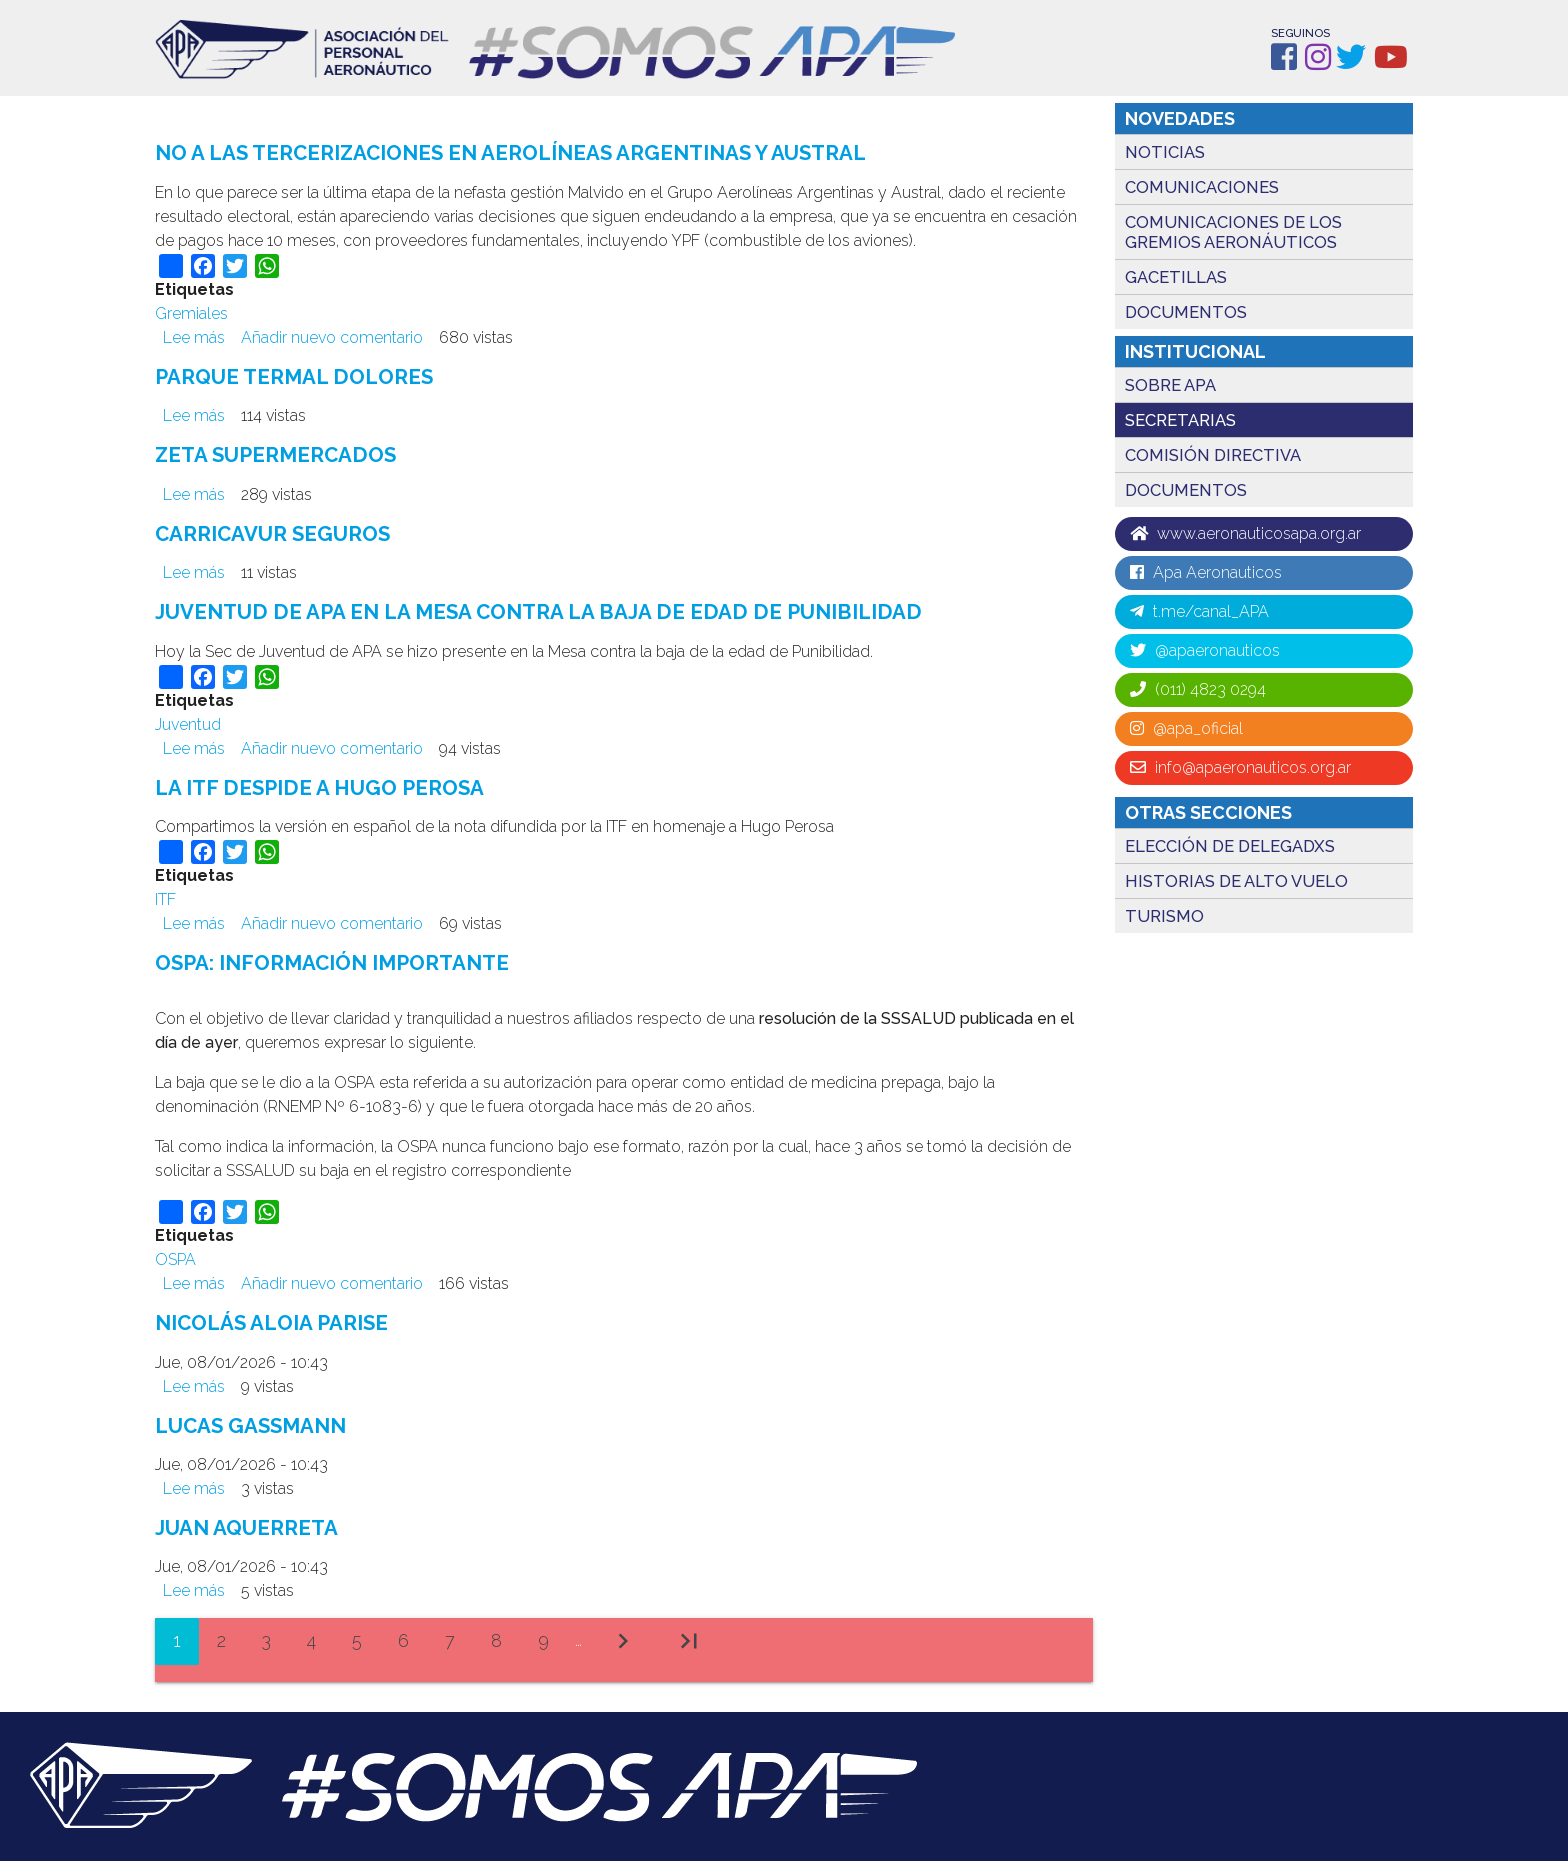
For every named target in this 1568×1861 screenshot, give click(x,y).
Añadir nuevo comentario (332, 337)
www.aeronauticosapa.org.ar (1245, 533)
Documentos (1186, 312)
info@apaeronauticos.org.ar (1240, 767)
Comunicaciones (1202, 187)
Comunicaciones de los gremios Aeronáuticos (1233, 232)
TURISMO (1164, 916)
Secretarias (1180, 420)
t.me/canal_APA (1199, 611)
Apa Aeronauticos (1206, 572)
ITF (165, 897)
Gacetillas (1176, 277)
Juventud (188, 722)
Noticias (1165, 152)
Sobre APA (1170, 385)
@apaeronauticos (1205, 650)
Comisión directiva (1213, 455)
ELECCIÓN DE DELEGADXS (1230, 846)
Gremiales (191, 313)
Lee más (194, 337)
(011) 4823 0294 (1198, 689)
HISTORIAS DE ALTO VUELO (1236, 881)
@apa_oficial (1186, 728)
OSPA (175, 1256)
